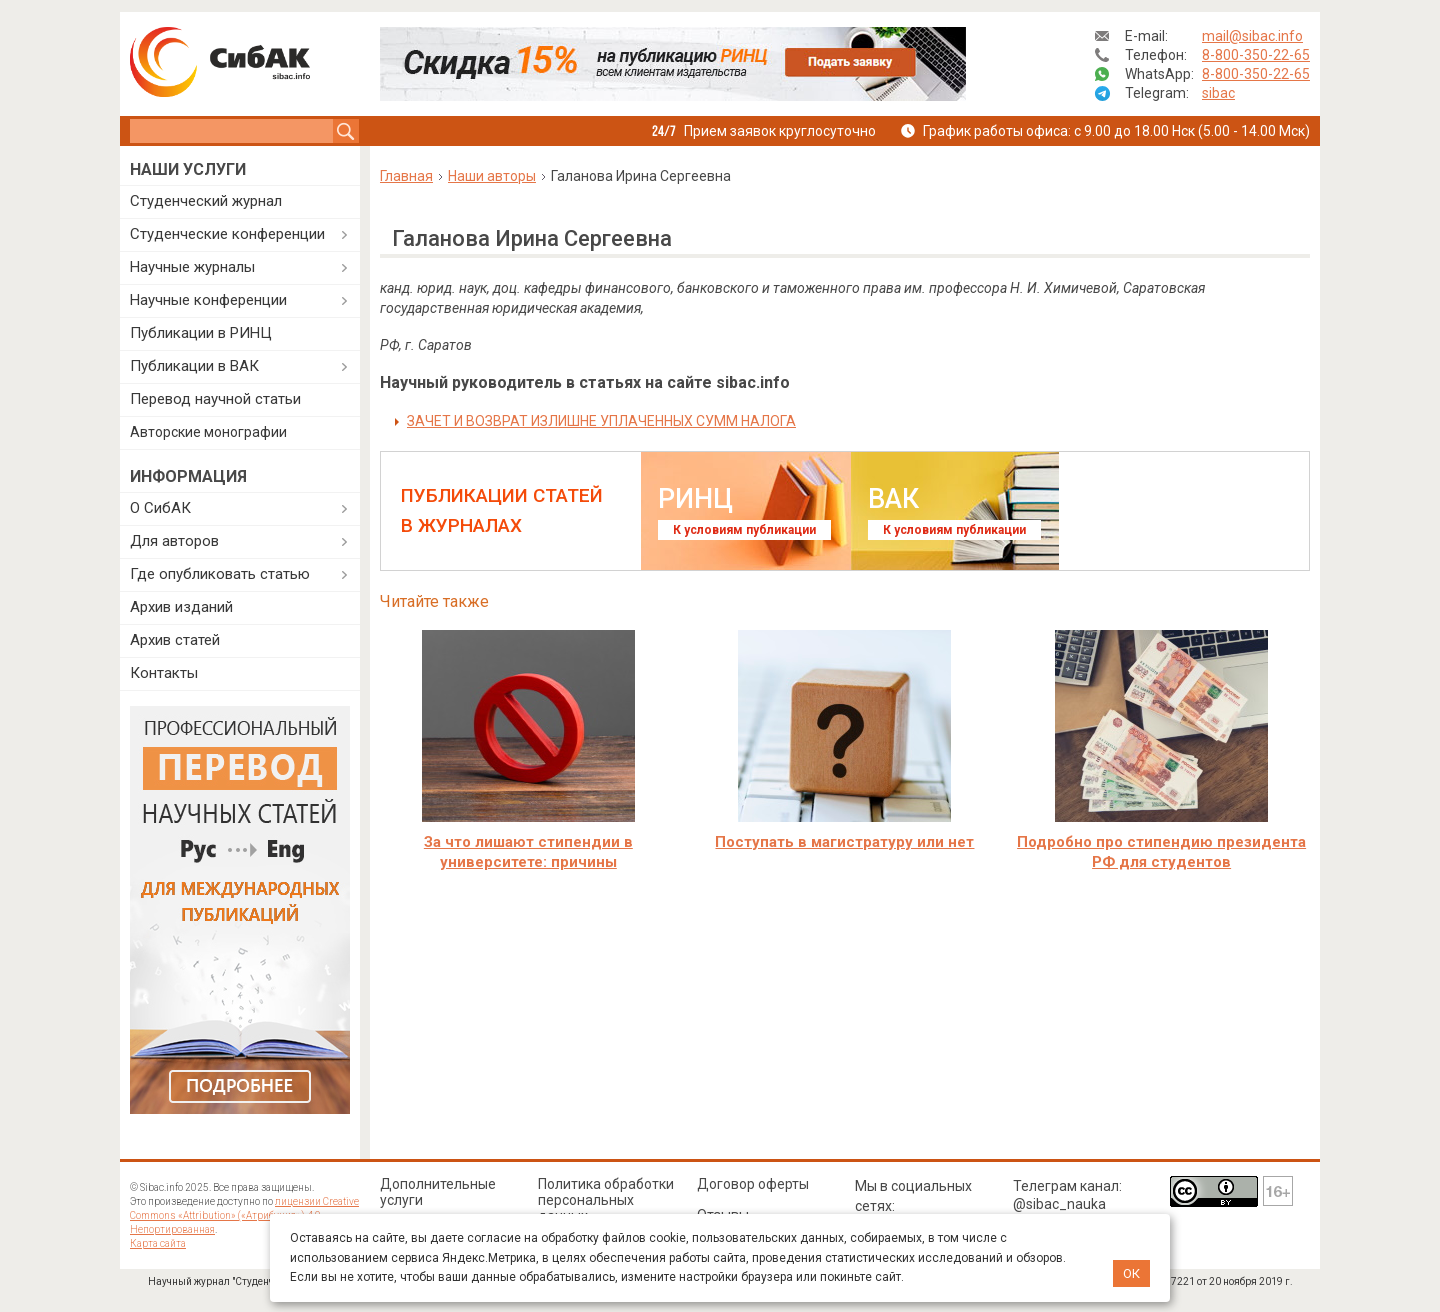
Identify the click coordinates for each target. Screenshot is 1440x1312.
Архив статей (175, 640)
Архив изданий (181, 607)
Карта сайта (158, 1243)
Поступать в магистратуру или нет (844, 842)
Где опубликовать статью (220, 574)
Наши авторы (492, 176)
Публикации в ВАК (194, 366)
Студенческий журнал (206, 201)
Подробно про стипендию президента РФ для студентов (1161, 852)
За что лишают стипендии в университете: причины (528, 852)
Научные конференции (208, 300)
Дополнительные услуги (438, 1192)
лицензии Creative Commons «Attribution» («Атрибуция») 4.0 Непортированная (244, 1215)
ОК (1131, 1273)
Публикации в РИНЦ (201, 333)
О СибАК (160, 508)
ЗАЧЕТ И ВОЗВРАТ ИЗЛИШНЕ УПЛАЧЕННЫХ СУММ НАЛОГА (601, 421)
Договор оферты (753, 1184)
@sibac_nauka (1059, 1204)
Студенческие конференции (227, 234)
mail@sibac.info (1252, 36)
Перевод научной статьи (215, 399)
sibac (1218, 93)
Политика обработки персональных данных (606, 1200)
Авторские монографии (208, 432)
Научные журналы (192, 267)
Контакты (164, 673)
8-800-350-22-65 (1256, 55)
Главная (406, 176)
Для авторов (174, 541)
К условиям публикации (744, 530)
